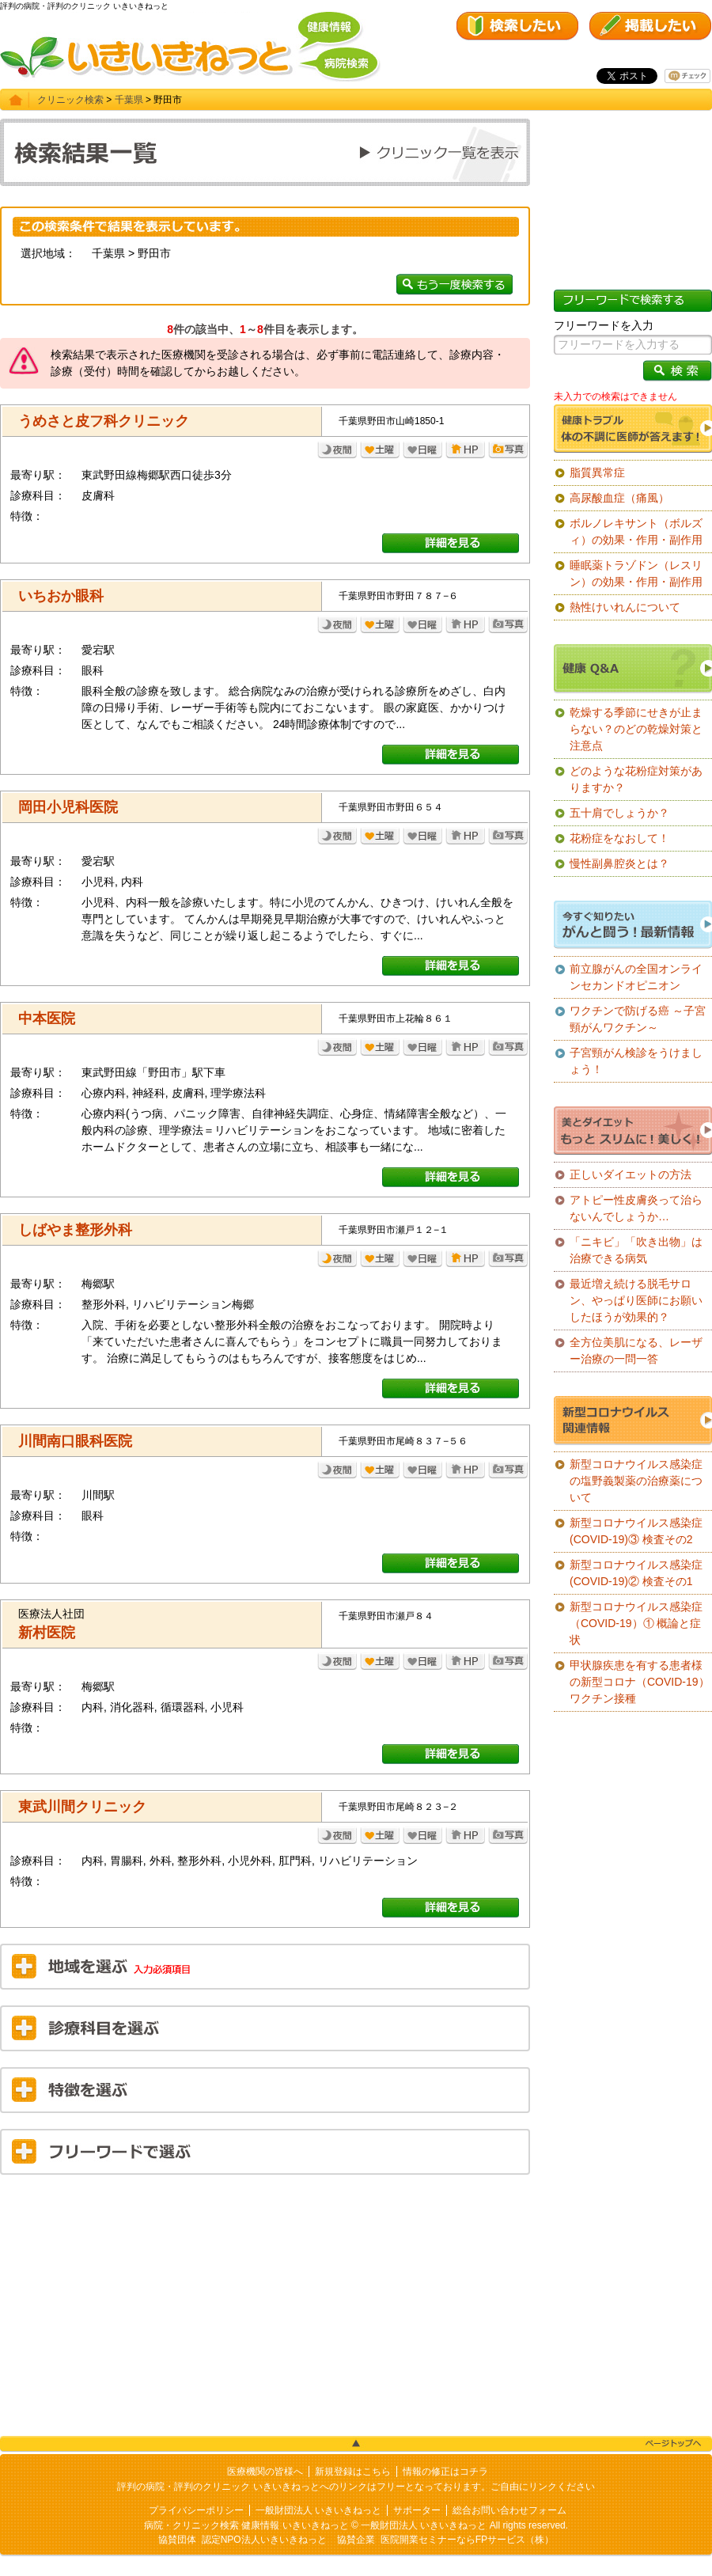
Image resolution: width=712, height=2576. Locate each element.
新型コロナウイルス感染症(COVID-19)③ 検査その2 (636, 1531)
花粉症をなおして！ (619, 838)
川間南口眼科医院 (75, 1441)
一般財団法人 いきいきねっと (318, 2510)
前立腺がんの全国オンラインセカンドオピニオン (636, 977)
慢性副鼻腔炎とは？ (619, 863)
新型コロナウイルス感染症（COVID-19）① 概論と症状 (636, 1623)
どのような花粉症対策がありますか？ (636, 779)
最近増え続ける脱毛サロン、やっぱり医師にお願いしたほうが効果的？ (636, 1300)
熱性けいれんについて (625, 607)
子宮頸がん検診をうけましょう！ (636, 1061)
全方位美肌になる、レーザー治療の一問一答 (636, 1350)
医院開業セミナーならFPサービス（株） (467, 2539)
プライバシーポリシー (196, 2510)
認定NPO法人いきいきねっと (264, 2539)
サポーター (417, 2510)
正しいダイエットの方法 (630, 1174)
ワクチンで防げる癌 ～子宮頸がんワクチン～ (638, 1019)
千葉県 (129, 99)
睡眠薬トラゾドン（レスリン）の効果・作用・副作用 (636, 573)
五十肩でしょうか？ (619, 812)
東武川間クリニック (82, 1807)
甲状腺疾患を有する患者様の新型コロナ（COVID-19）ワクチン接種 (640, 1682)
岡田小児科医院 (68, 807)
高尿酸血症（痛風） (619, 497)
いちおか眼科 (61, 596)
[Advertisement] (265, 2301)
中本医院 (46, 1018)
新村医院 (46, 1633)
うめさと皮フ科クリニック (103, 421)
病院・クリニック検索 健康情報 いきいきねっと (246, 2525)
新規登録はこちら (353, 2471)
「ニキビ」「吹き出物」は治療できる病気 (636, 1250)
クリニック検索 (70, 99)
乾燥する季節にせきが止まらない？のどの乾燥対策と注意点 (636, 729)
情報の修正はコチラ (445, 2471)
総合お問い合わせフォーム (509, 2510)
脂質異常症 (597, 472)
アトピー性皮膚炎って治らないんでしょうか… (636, 1208)
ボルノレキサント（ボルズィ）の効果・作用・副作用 (636, 531)
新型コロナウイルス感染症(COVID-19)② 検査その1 (636, 1573)
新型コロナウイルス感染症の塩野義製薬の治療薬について (636, 1481)
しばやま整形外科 (75, 1230)
